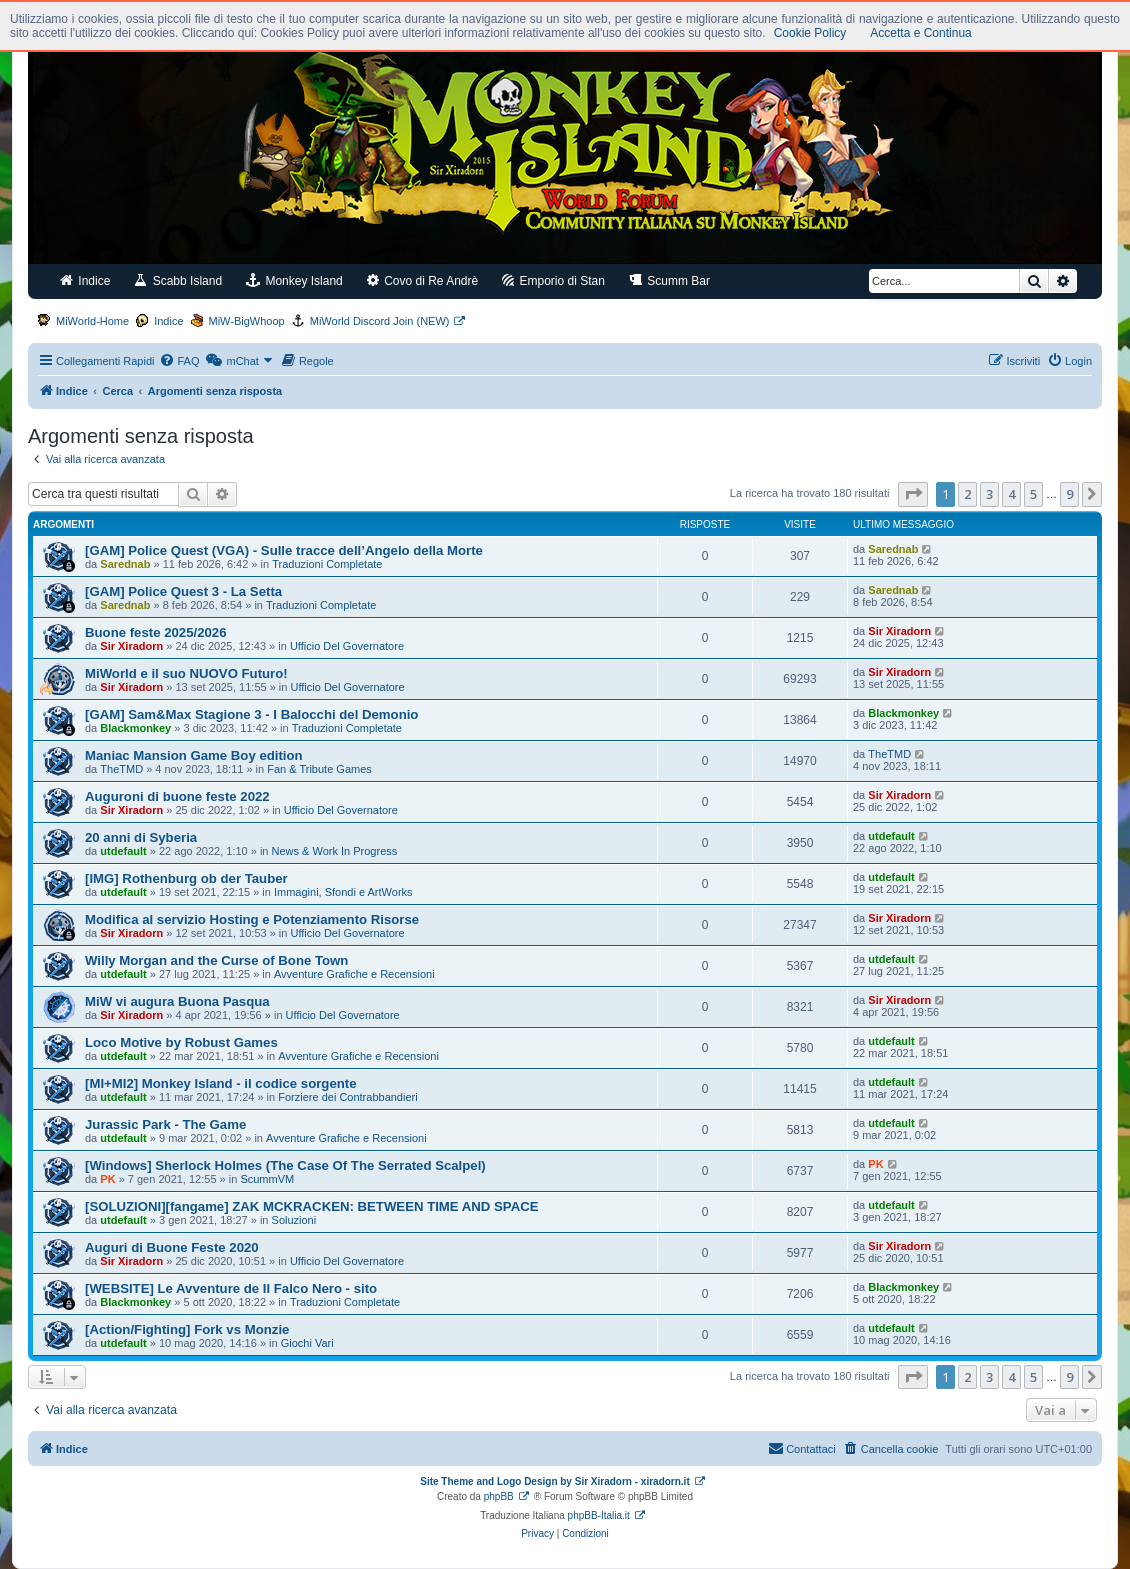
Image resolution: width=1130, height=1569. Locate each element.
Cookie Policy (810, 33)
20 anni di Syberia (141, 837)
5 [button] (1033, 494)
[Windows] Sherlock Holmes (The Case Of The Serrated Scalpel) (285, 1165)
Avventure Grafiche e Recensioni (354, 974)
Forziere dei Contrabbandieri (347, 1097)
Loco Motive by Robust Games (181, 1042)
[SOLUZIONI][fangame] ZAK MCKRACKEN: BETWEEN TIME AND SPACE (312, 1206)
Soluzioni (294, 1220)
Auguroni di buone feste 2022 (177, 796)
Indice (85, 280)
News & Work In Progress (335, 851)
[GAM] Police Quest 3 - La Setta (183, 591)
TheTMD (121, 769)
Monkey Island (294, 280)
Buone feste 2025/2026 (155, 632)
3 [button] (989, 494)
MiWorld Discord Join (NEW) (380, 321)
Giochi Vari (307, 1343)
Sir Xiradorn (131, 646)
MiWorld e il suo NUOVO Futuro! (186, 673)
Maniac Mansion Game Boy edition (194, 755)
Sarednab (125, 564)
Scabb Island (178, 280)
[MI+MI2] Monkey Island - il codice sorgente (221, 1083)
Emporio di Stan (553, 280)
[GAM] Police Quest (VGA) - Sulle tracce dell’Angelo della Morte (284, 550)
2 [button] (967, 494)
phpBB (499, 1496)
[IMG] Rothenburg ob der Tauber (186, 878)
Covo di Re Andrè (422, 280)
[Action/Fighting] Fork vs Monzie (187, 1329)
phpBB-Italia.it (599, 1515)
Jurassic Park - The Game (165, 1124)
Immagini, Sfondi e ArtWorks (343, 892)
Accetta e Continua (920, 33)
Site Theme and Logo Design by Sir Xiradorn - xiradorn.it (554, 1481)
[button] (913, 494)
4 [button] (1011, 494)
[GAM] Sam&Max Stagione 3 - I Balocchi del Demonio (251, 714)
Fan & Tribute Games (319, 769)
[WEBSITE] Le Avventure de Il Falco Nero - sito (231, 1288)
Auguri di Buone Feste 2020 (172, 1247)
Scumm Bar (669, 280)
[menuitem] (179, 361)
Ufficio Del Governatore (347, 646)
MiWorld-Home (92, 321)
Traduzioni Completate (327, 564)
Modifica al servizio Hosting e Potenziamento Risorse (252, 919)
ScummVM (267, 1179)
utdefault (123, 851)
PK (107, 1179)
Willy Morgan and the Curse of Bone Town (216, 960)
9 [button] (1069, 494)
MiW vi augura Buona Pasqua (177, 1001)
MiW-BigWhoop (247, 321)
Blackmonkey (135, 728)
